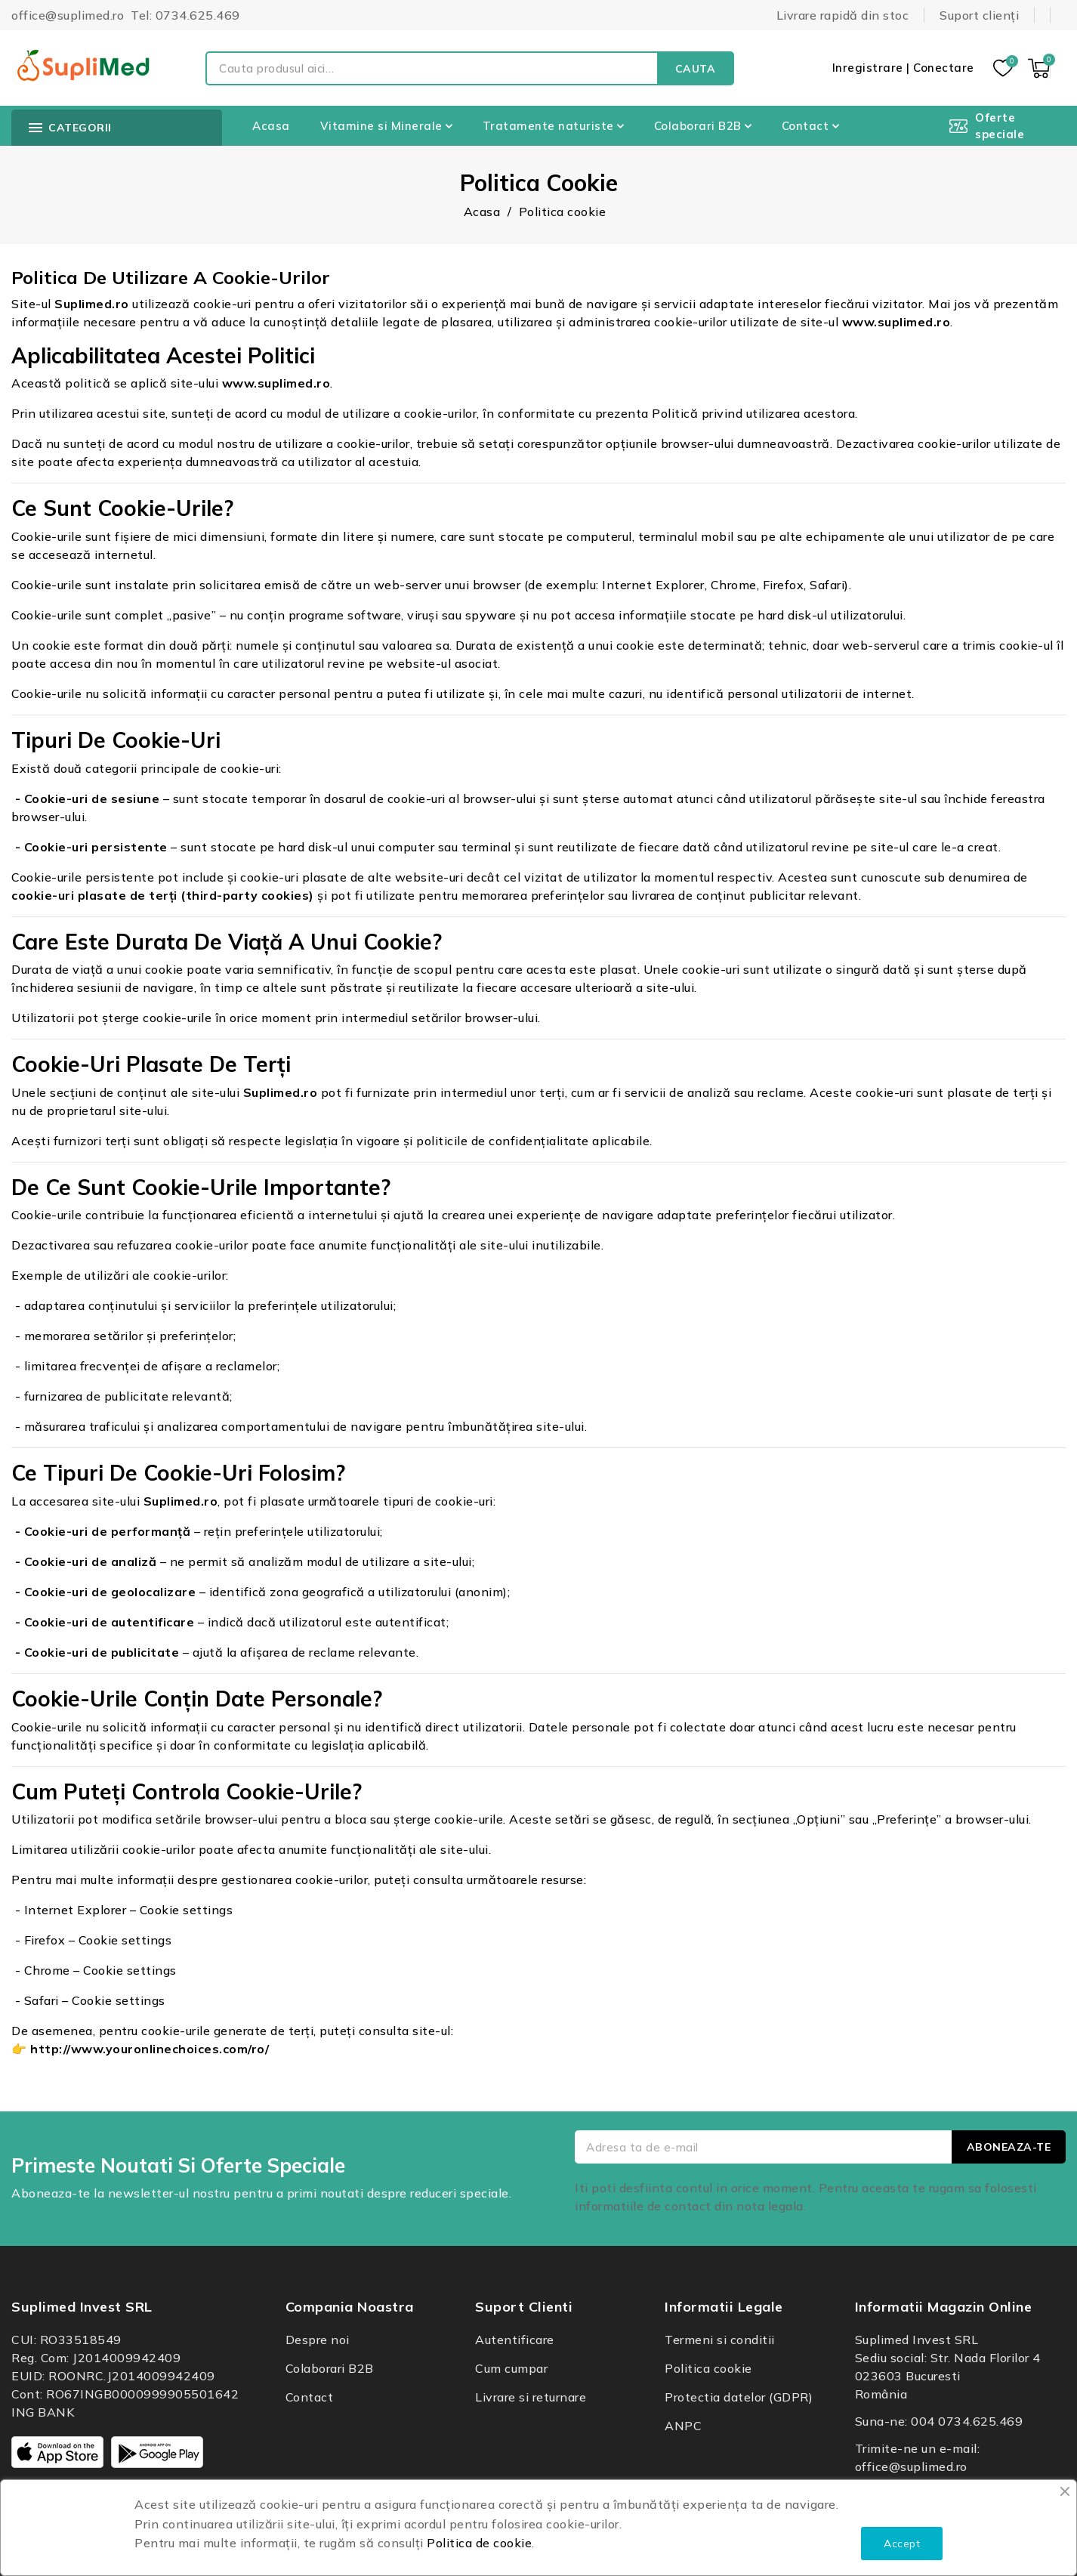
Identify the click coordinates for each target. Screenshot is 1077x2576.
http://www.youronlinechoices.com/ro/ (149, 2048)
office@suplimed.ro (911, 2466)
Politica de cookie (479, 2542)
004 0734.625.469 (967, 2421)
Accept (902, 2543)
